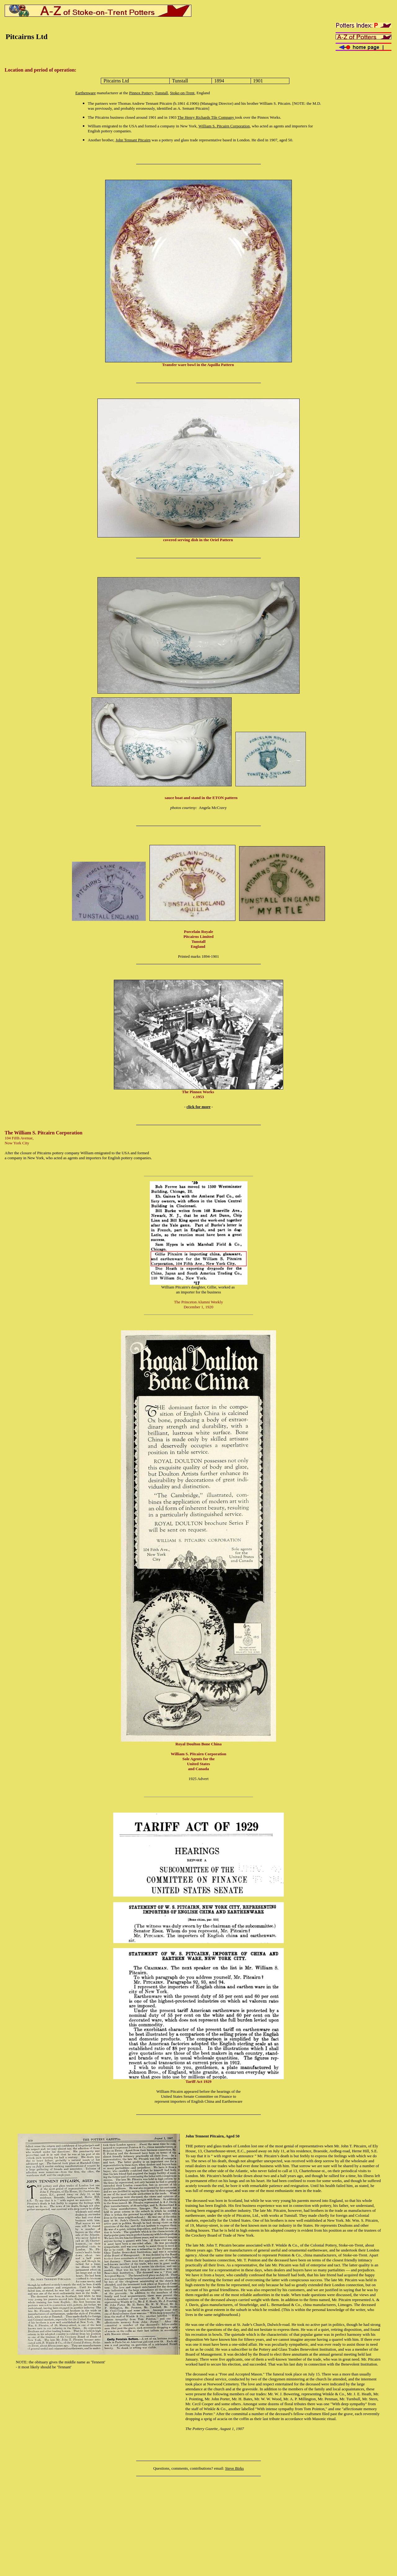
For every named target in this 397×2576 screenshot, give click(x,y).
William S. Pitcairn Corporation (224, 126)
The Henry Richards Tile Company (206, 117)
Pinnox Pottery (141, 93)
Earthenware (85, 93)
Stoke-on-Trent (182, 93)
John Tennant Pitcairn (132, 140)
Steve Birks (234, 2468)
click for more (198, 1106)
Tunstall (161, 93)
